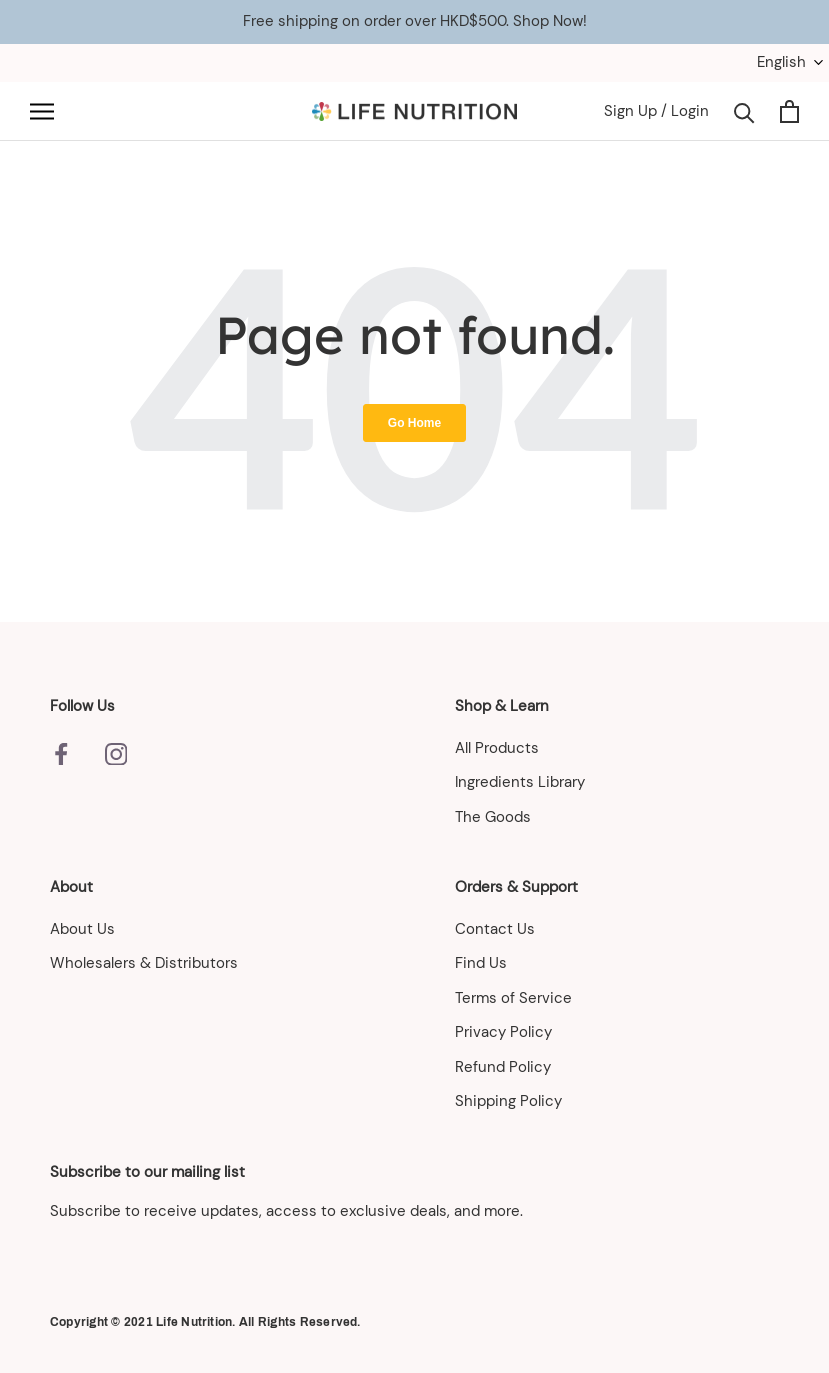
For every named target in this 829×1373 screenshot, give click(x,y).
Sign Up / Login (656, 111)
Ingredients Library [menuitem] (520, 782)
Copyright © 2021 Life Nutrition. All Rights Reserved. (205, 1322)
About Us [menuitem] (82, 929)
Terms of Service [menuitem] (513, 998)
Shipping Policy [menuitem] (508, 1101)
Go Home (414, 423)
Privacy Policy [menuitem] (503, 1032)
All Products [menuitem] (497, 748)
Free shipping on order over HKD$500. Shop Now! (415, 21)
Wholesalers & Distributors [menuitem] (144, 963)
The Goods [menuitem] (493, 817)
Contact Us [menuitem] (495, 929)
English (781, 62)
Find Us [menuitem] (481, 963)
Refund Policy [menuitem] (503, 1067)
